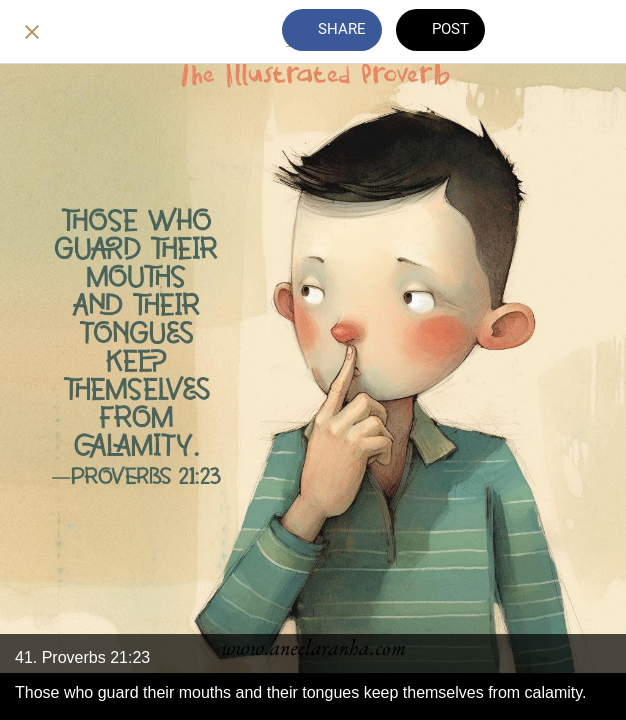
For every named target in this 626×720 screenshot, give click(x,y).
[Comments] (542, 32)
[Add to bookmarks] (594, 32)
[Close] (32, 32)
